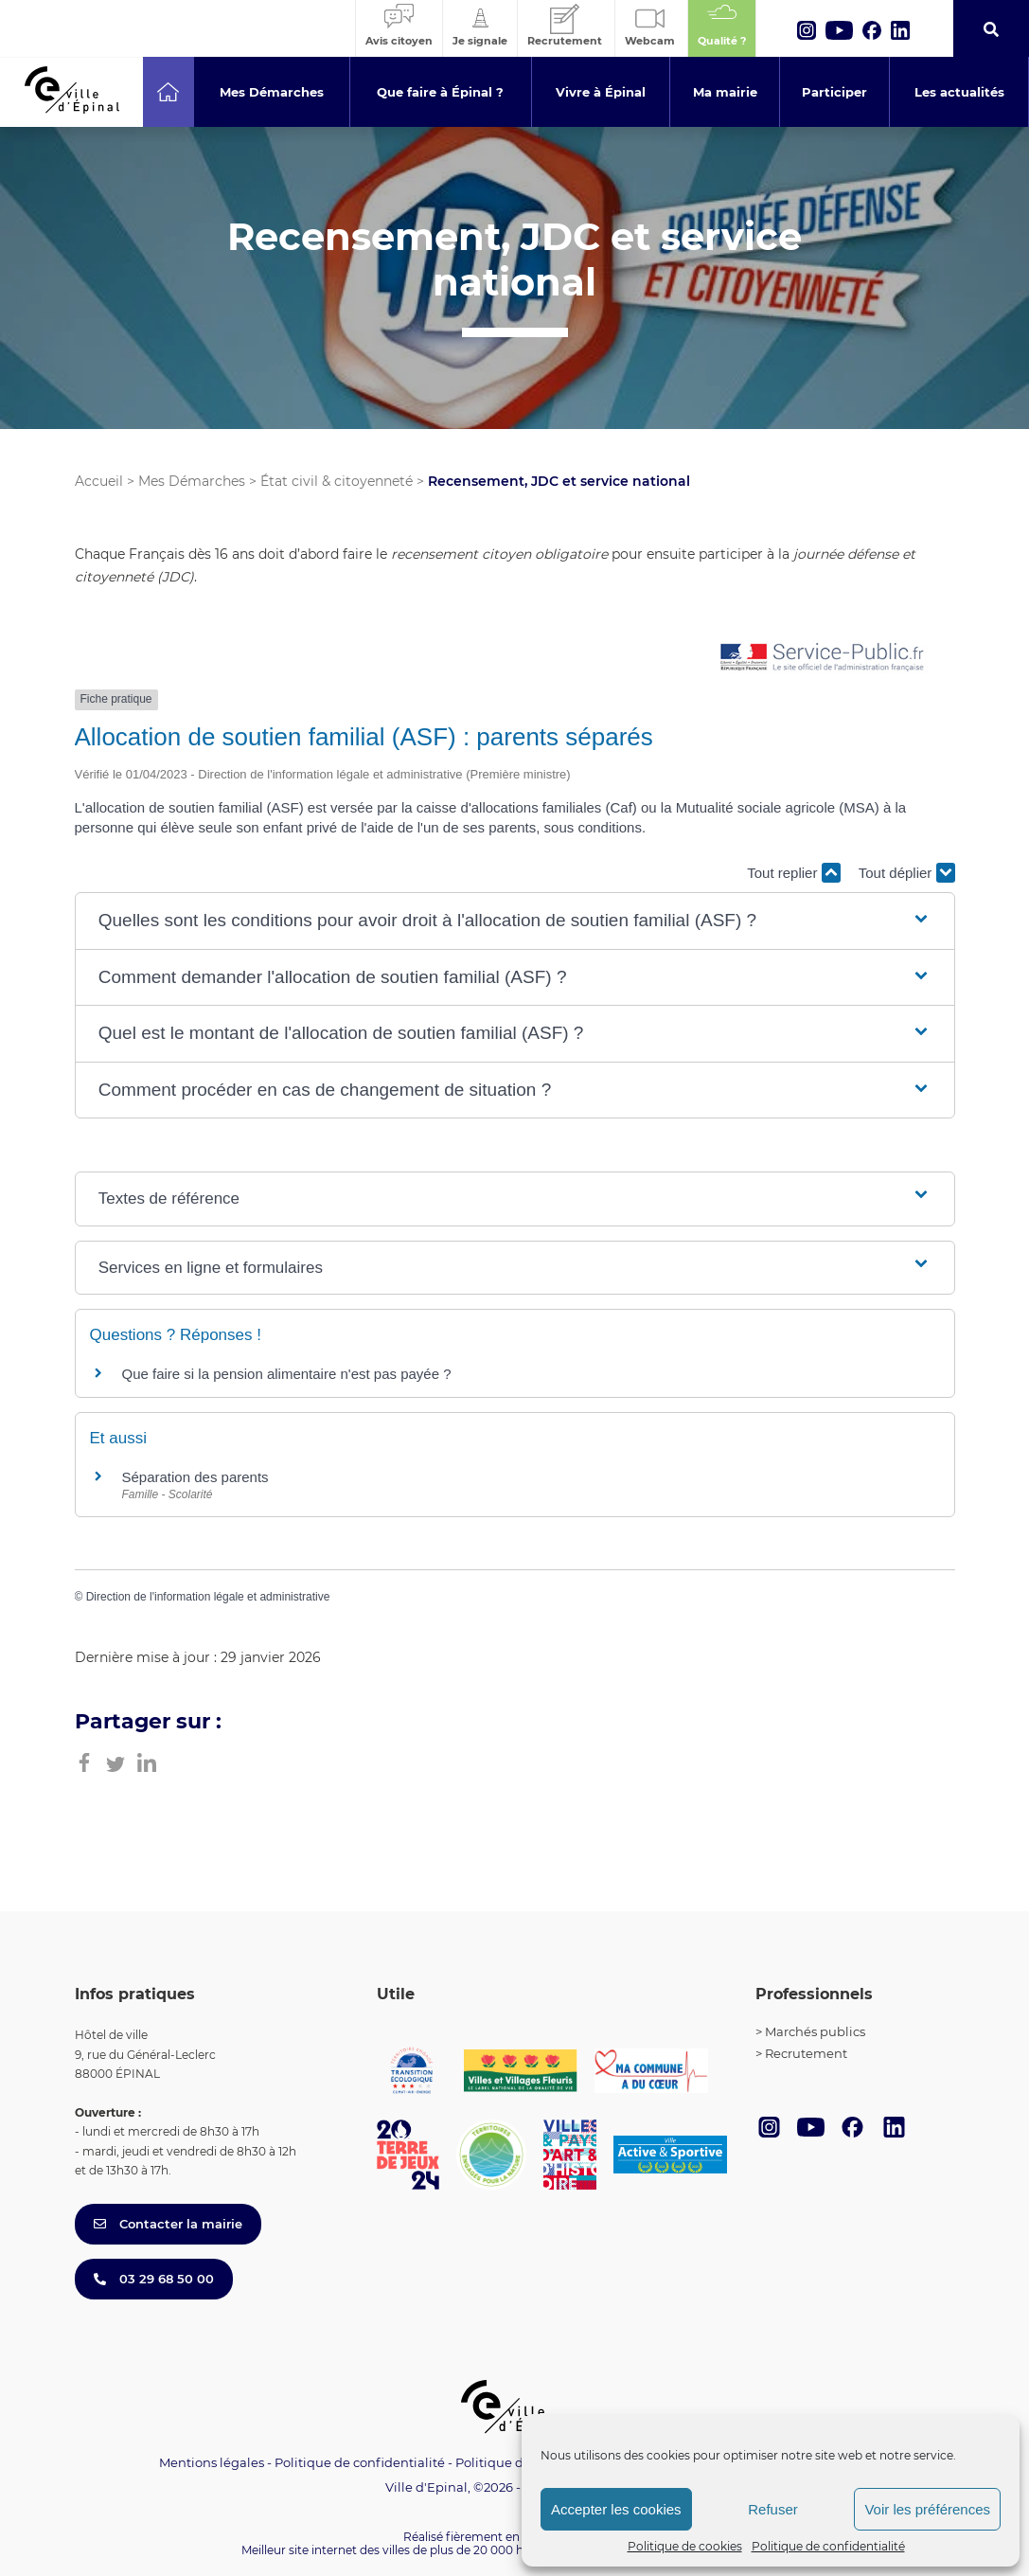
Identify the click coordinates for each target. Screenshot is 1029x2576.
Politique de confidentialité (828, 2546)
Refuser (773, 2509)
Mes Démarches (191, 481)
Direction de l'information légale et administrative (208, 1596)
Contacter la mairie (168, 2223)
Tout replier (793, 873)
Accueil (99, 481)
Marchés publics (815, 2031)
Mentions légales (211, 2462)
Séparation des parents (195, 1477)
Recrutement (806, 2053)
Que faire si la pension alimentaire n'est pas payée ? (287, 1374)
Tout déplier (907, 873)
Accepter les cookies (616, 2509)
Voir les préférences (927, 2509)
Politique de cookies (685, 2546)
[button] (514, 921)
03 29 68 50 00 (154, 2278)
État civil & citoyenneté (336, 481)
